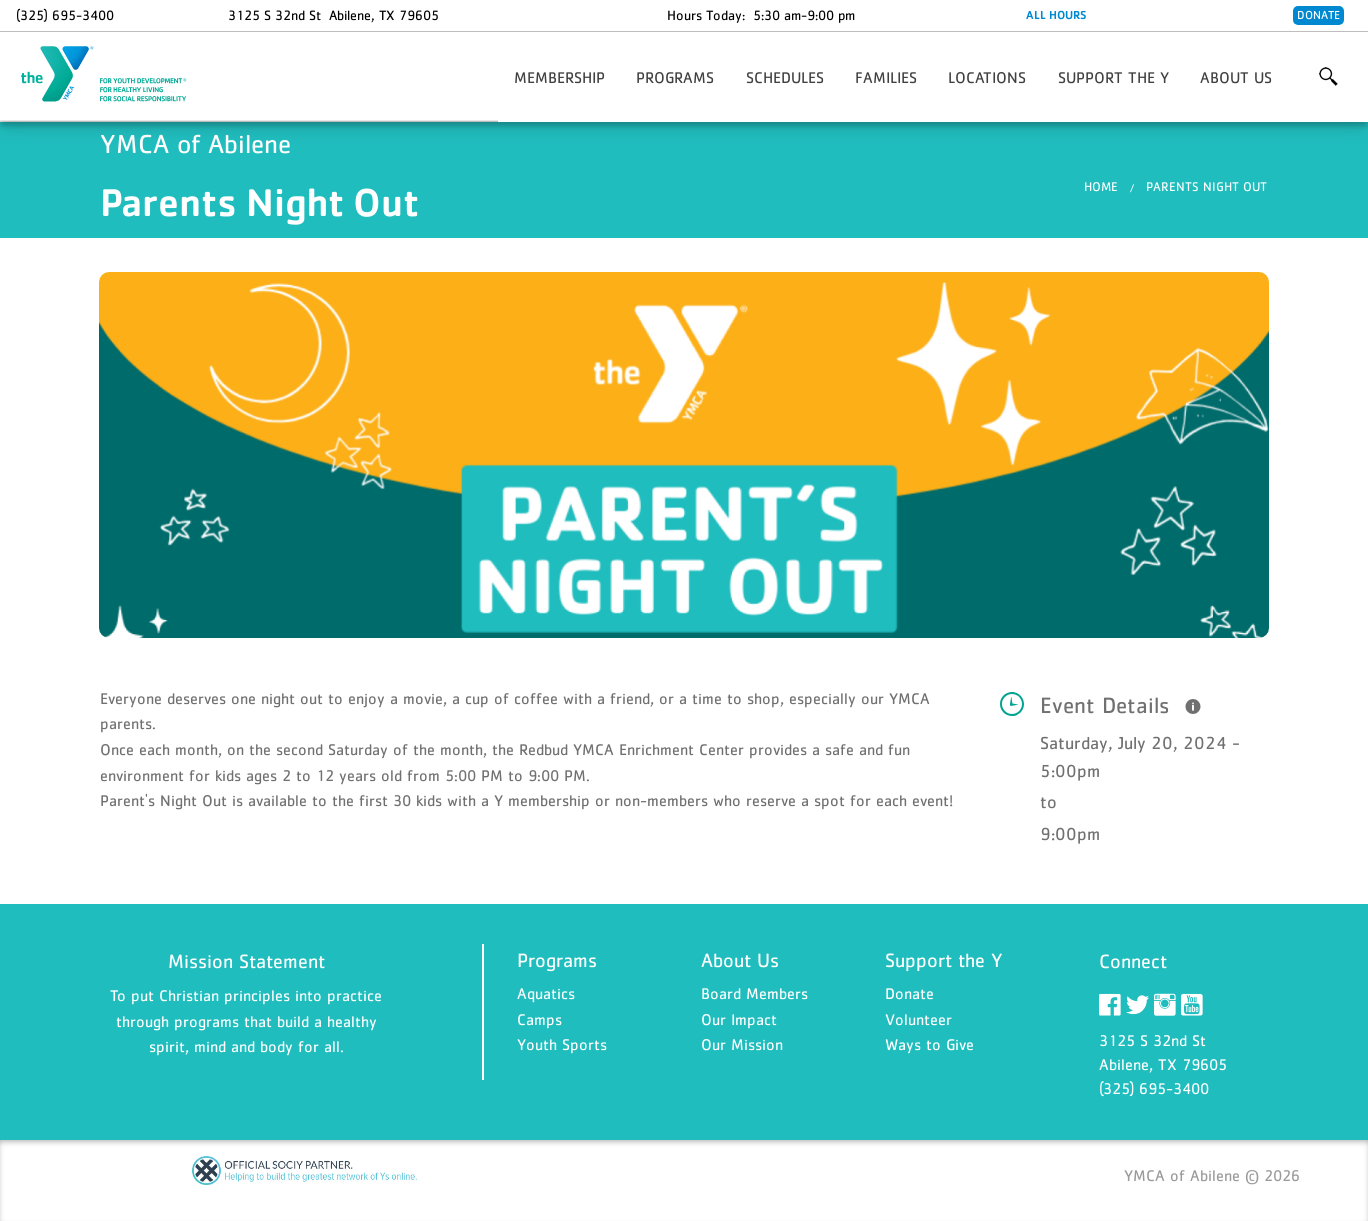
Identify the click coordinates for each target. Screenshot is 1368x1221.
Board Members (754, 993)
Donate (1318, 15)
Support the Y (1113, 77)
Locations (987, 77)
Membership (559, 77)
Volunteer (918, 1019)
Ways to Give (929, 1044)
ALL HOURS (1056, 15)
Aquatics (546, 993)
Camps (539, 1019)
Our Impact (739, 1019)
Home (1101, 186)
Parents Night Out (1206, 186)
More (1328, 77)
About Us (1236, 77)
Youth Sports (562, 1044)
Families (886, 77)
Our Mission (742, 1044)
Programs (675, 77)
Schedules (785, 77)
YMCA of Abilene (116, 75)
